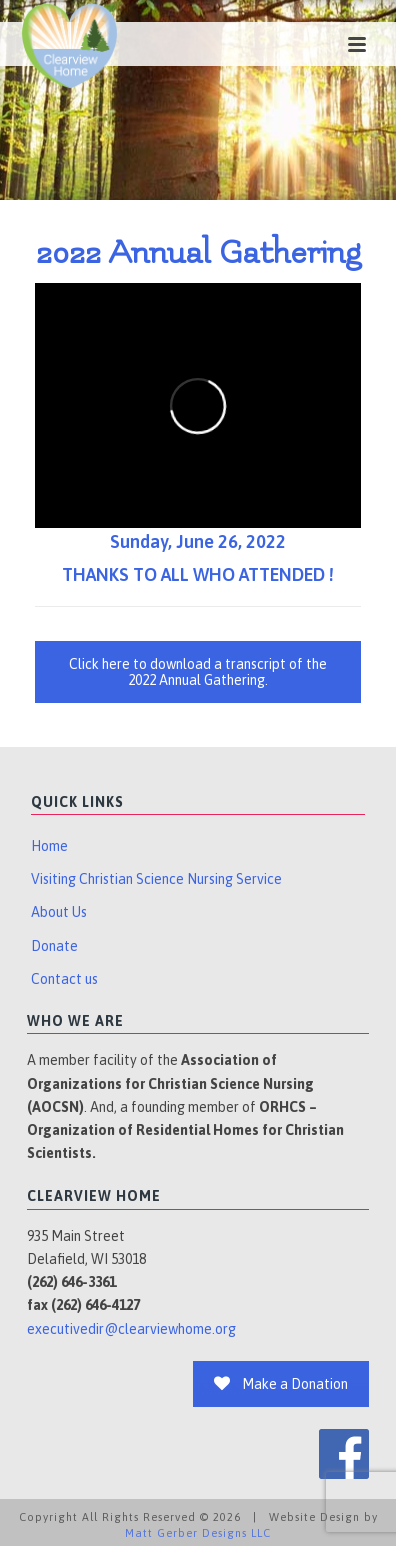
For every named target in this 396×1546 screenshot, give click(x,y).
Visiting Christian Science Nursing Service (156, 879)
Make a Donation (281, 1384)
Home (49, 846)
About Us (59, 912)
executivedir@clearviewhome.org (131, 1329)
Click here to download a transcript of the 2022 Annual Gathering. (198, 672)
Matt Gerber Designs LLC (198, 1533)
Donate (54, 946)
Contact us (64, 979)
